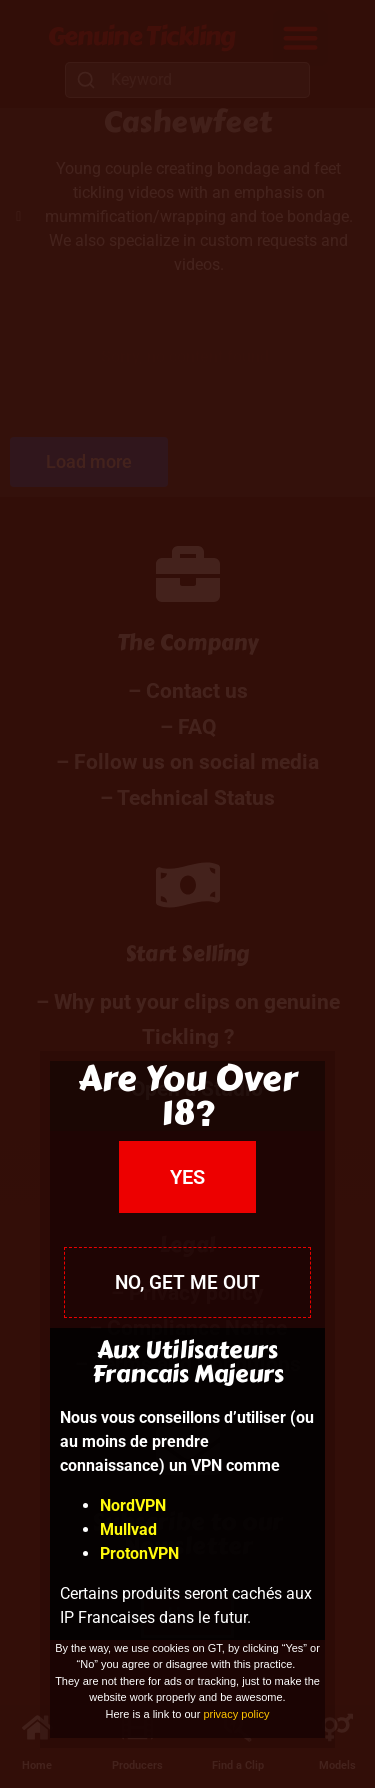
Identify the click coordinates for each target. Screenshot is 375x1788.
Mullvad (128, 1529)
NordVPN (133, 1505)
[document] (187, 894)
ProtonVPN (139, 1553)
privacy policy (236, 1714)
